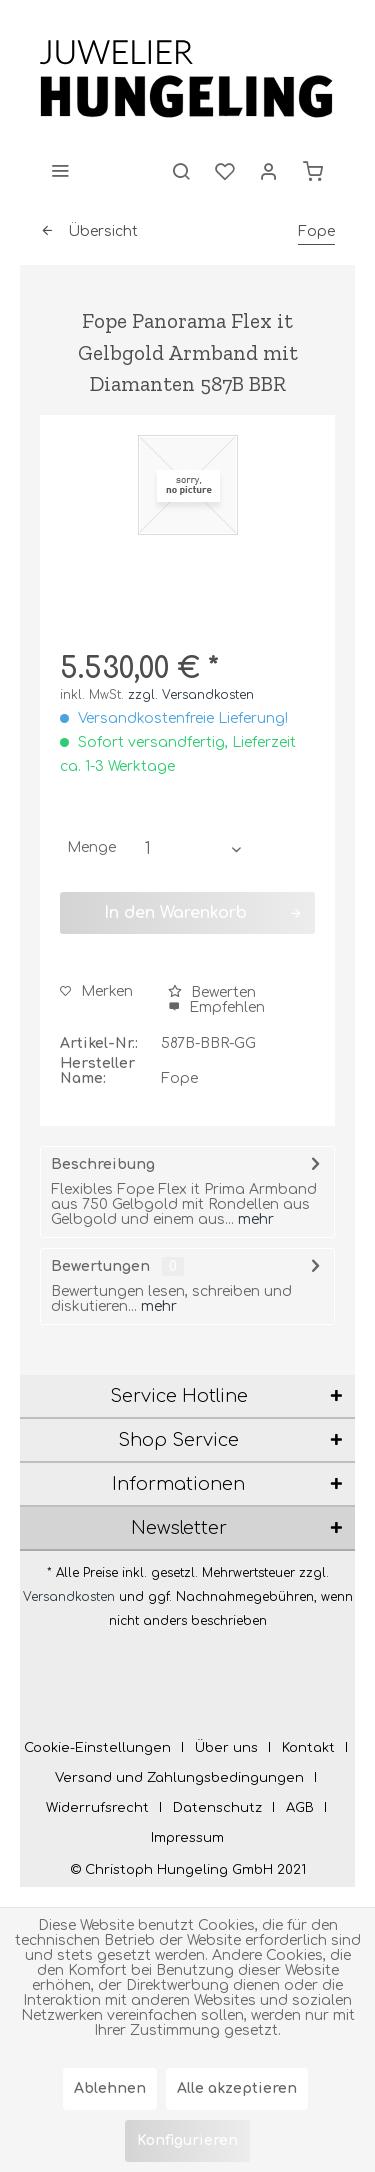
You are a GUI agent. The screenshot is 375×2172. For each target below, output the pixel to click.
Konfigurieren (187, 2140)
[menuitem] (60, 170)
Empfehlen (216, 1007)
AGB (300, 1808)
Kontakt (308, 1748)
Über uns (226, 1748)
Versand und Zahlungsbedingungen (179, 1778)
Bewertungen (100, 1266)
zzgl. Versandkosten (191, 695)
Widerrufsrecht (97, 1808)
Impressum (187, 1838)
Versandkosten (69, 1597)
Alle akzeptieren (237, 2088)
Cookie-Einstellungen (97, 1748)
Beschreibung (103, 1164)
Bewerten (212, 992)
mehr (254, 1219)
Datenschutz (217, 1808)
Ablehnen (110, 2088)
